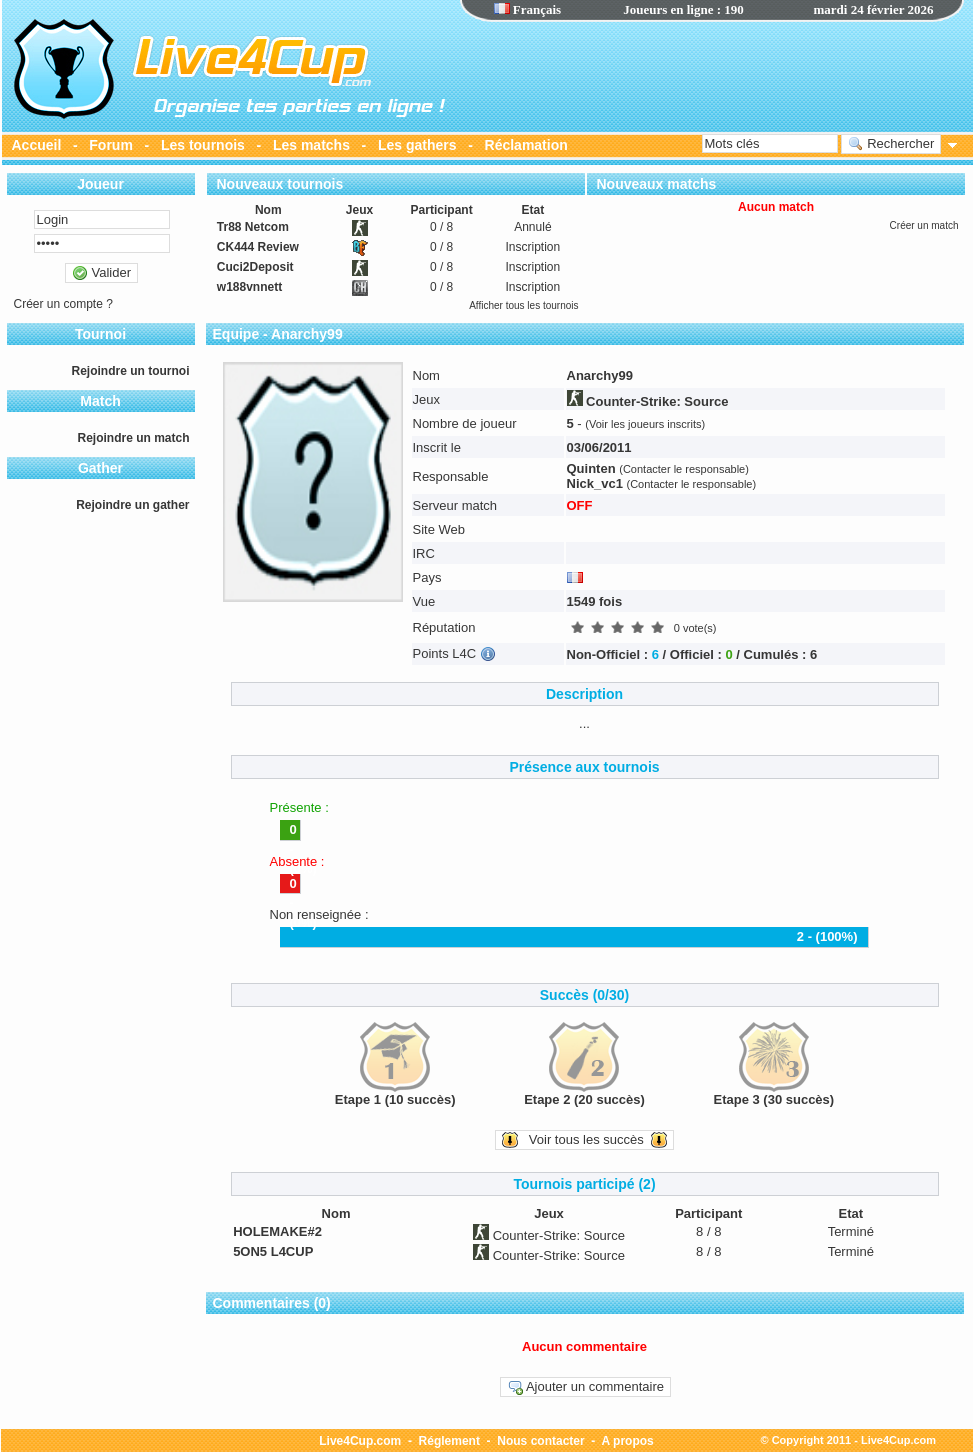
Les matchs (311, 145)
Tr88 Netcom (253, 227)
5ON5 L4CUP (273, 1251)
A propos (628, 1441)
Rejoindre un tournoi (131, 371)
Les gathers (417, 145)
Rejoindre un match (133, 438)
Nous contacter (540, 1441)
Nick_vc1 (595, 483)
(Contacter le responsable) (684, 469)
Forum (111, 145)
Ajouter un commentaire (585, 1387)
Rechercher (891, 144)
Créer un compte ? (63, 304)
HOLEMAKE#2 (277, 1231)
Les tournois (203, 145)
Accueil (37, 145)
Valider (101, 273)
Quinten (591, 468)
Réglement (449, 1441)
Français (528, 9)
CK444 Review (258, 247)
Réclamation (526, 145)
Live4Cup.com (360, 1441)
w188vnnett (249, 287)
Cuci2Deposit (255, 267)
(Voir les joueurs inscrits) (645, 424)
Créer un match (924, 225)
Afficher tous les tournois (523, 305)
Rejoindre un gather (132, 505)
